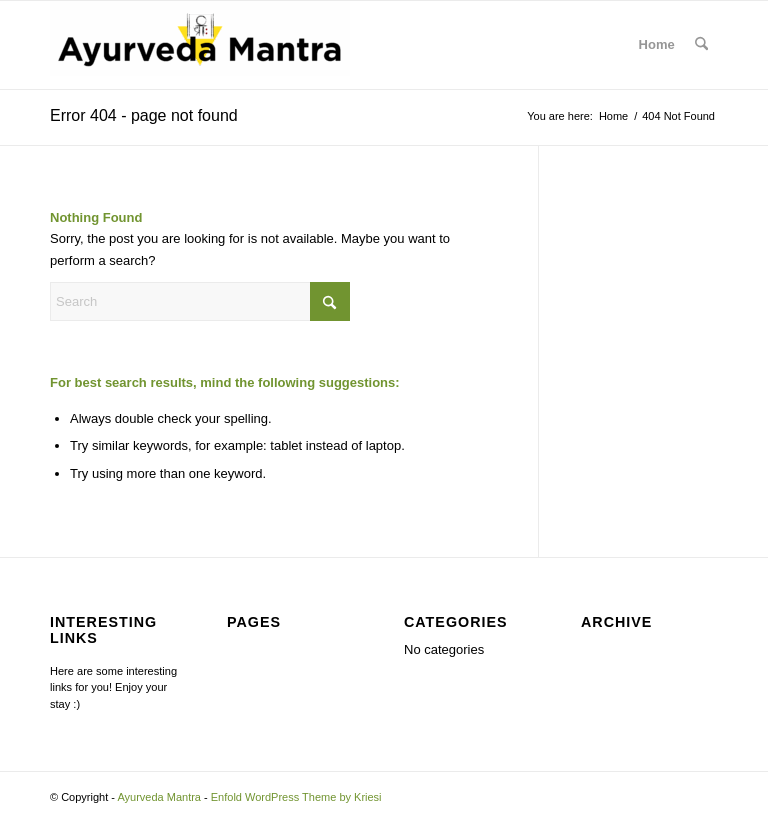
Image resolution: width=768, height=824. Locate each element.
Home (657, 44)
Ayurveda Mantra (159, 797)
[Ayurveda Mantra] (200, 45)
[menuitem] (701, 45)
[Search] (701, 45)
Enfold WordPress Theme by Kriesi (296, 797)
